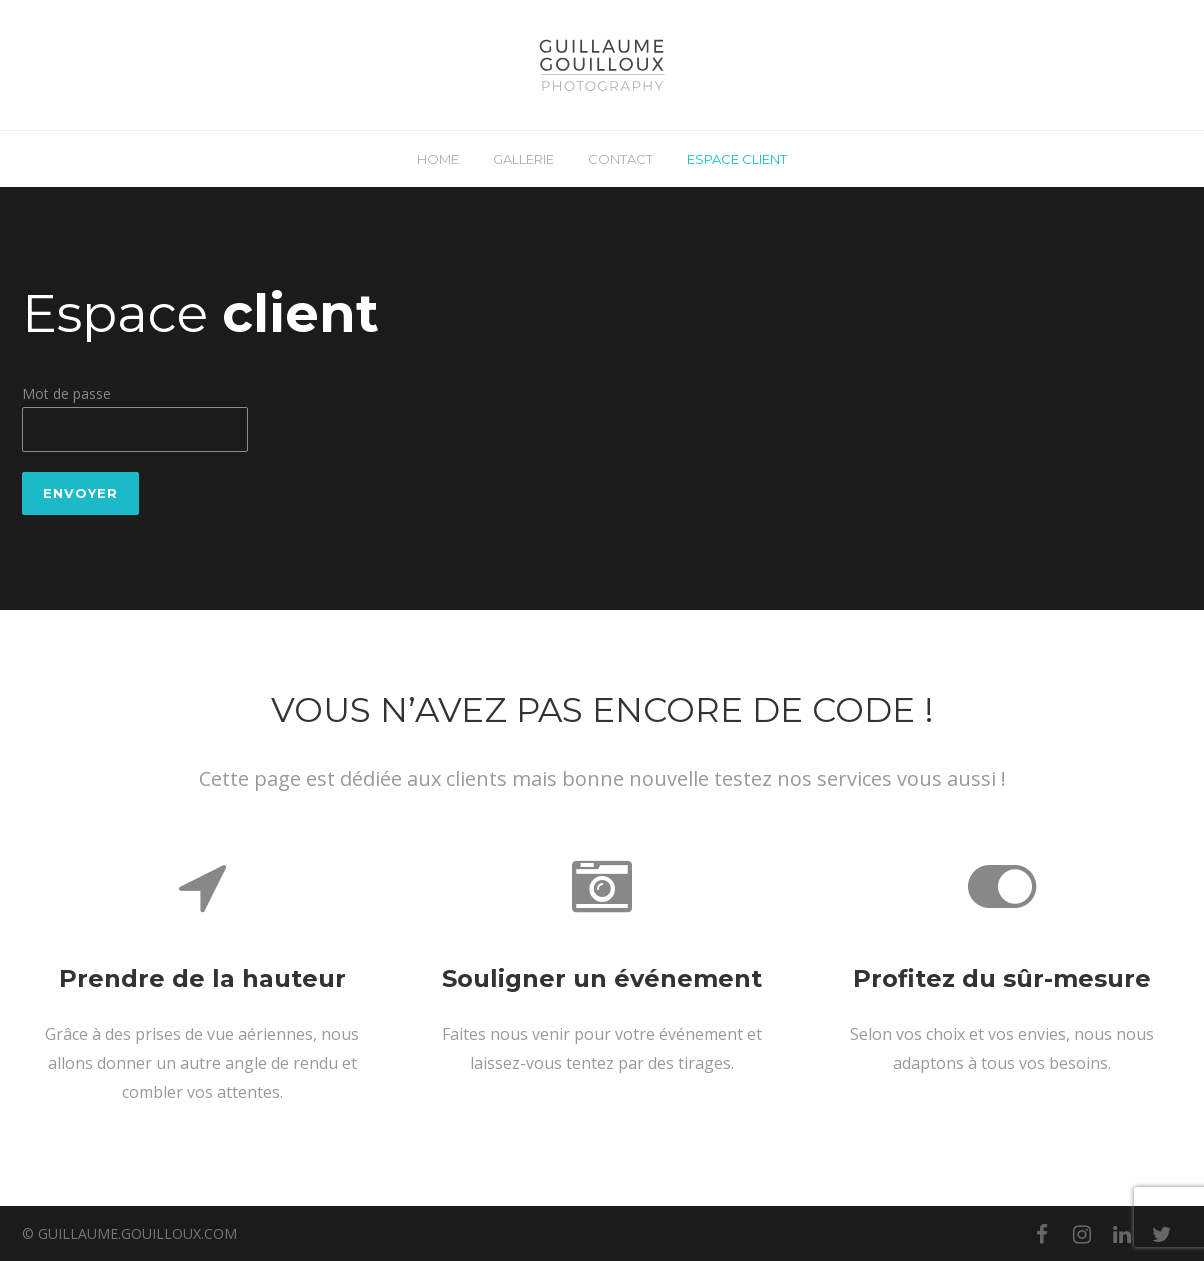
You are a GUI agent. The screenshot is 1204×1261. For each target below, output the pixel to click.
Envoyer (80, 493)
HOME (438, 159)
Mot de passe (66, 393)
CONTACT (620, 159)
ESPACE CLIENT (737, 159)
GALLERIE (523, 159)
